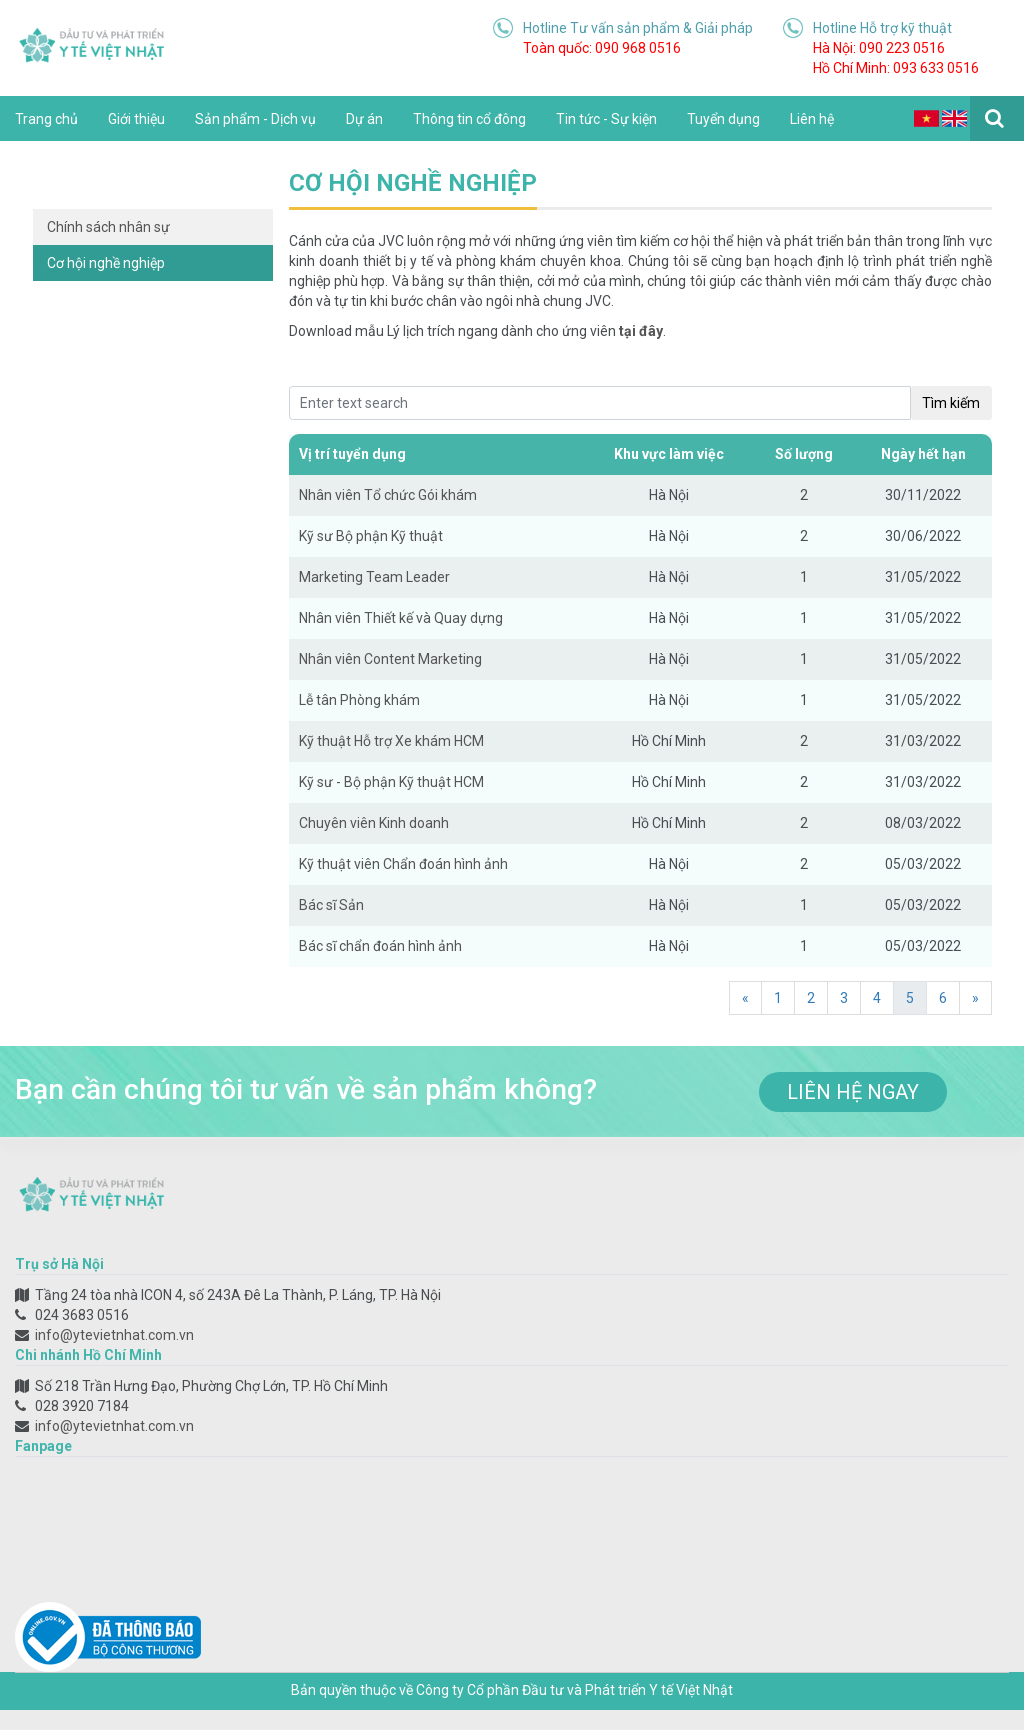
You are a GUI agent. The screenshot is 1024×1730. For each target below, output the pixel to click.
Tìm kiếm (951, 403)
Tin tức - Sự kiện (606, 119)
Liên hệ (812, 119)
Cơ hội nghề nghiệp (106, 263)
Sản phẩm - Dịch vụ (255, 119)
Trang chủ (46, 119)
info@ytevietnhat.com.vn (114, 1335)
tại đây (641, 331)
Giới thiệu (136, 119)
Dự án (364, 119)
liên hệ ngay (853, 1092)
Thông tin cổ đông (469, 119)
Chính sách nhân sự (108, 227)
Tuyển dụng (723, 119)
